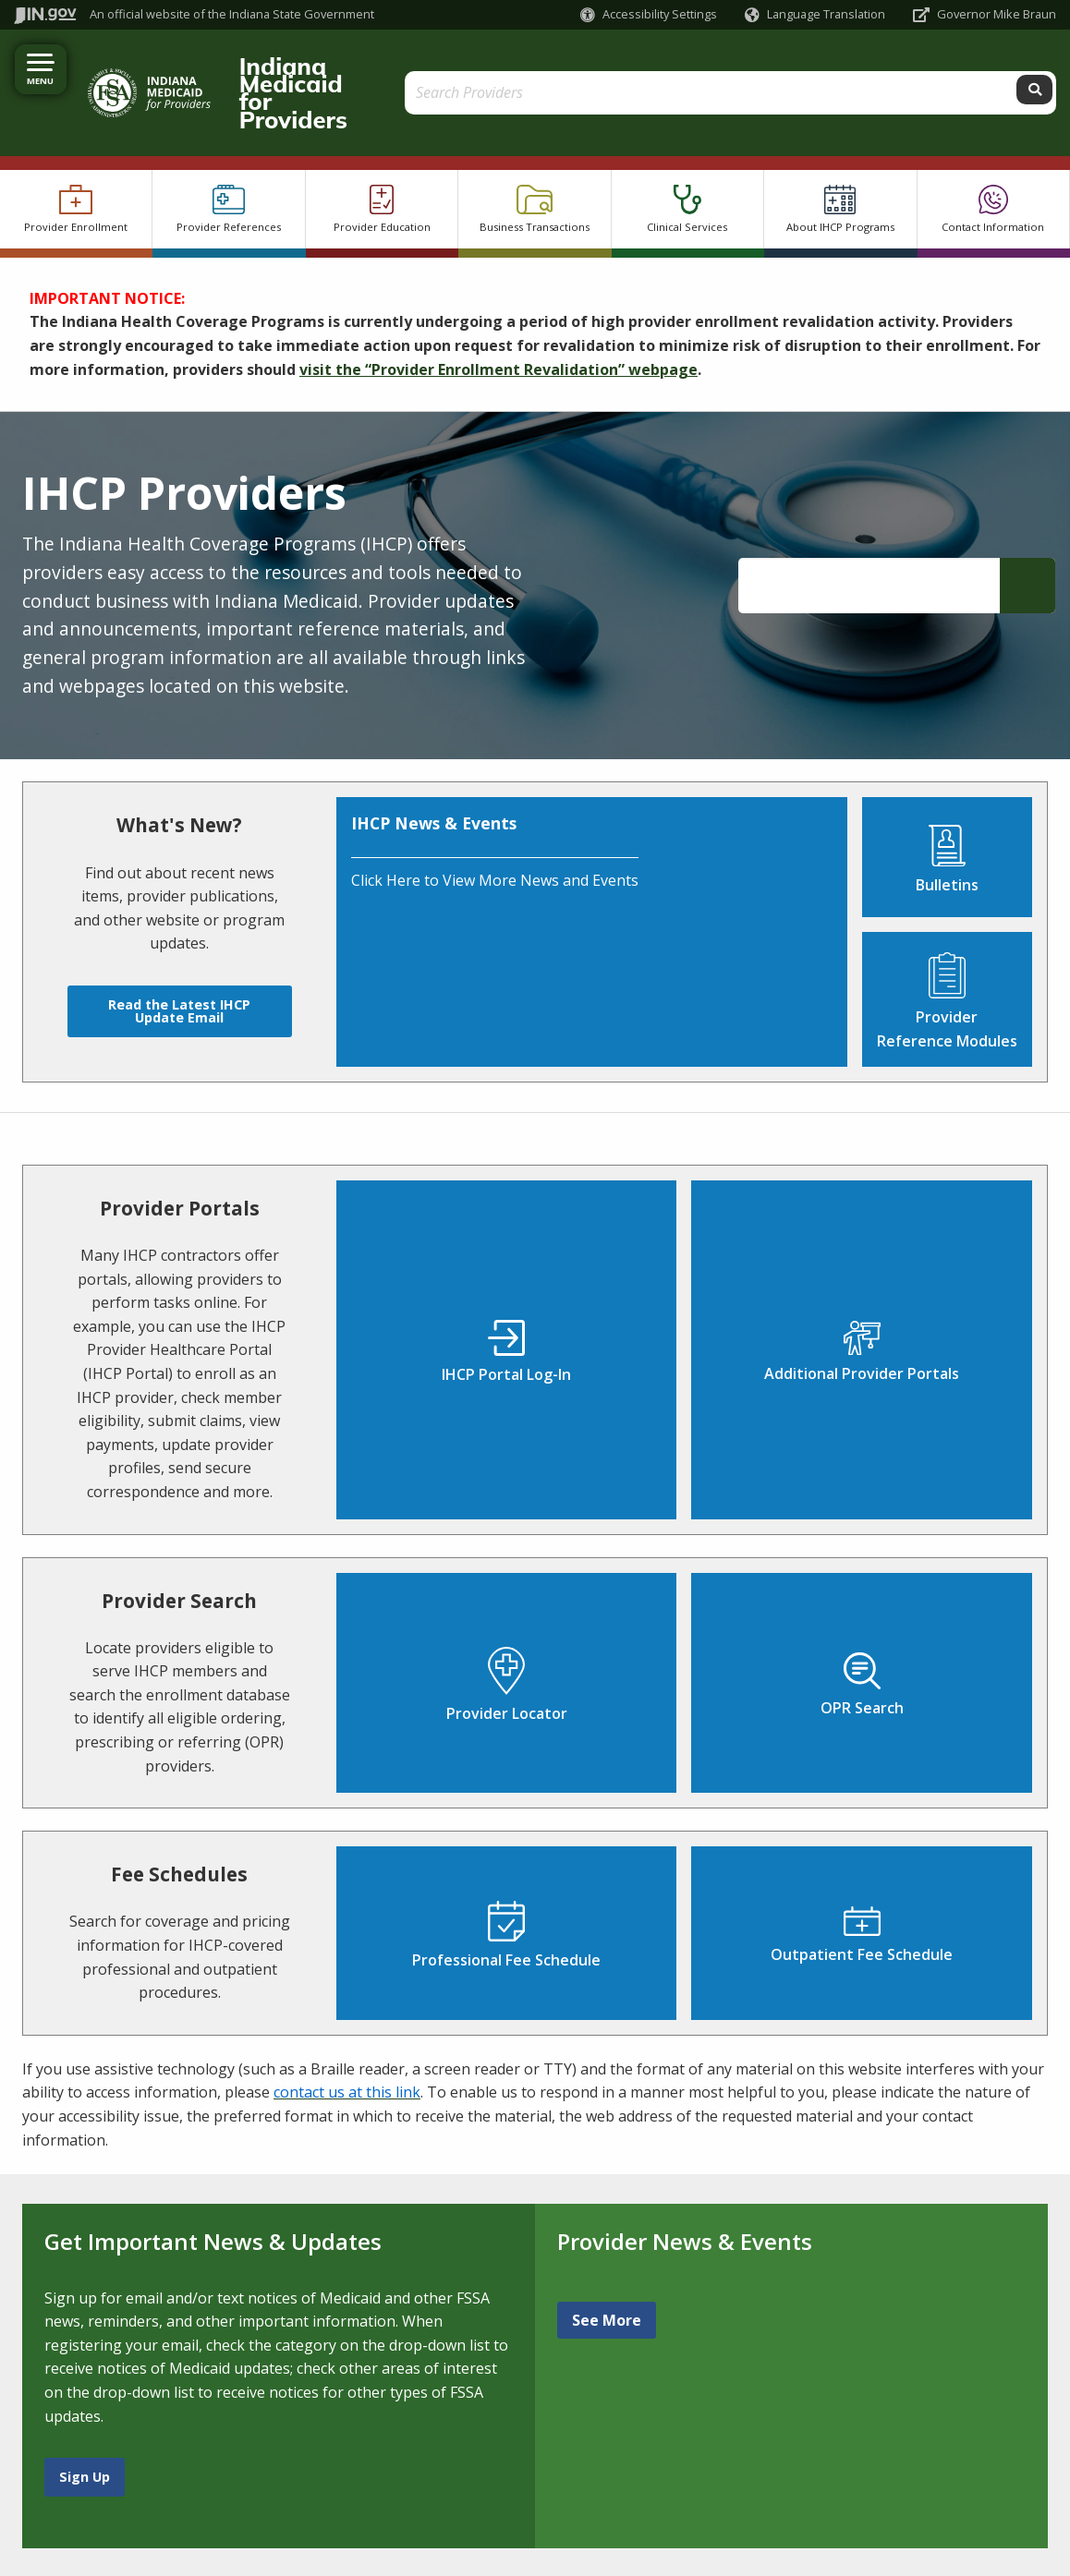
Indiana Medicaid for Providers (383, 65)
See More (606, 2266)
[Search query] (926, 66)
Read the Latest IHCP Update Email (179, 957)
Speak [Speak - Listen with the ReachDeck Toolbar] (207, 2553)
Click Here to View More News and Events (494, 827)
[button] (648, 14)
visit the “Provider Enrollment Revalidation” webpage (498, 316)
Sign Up (84, 2423)
